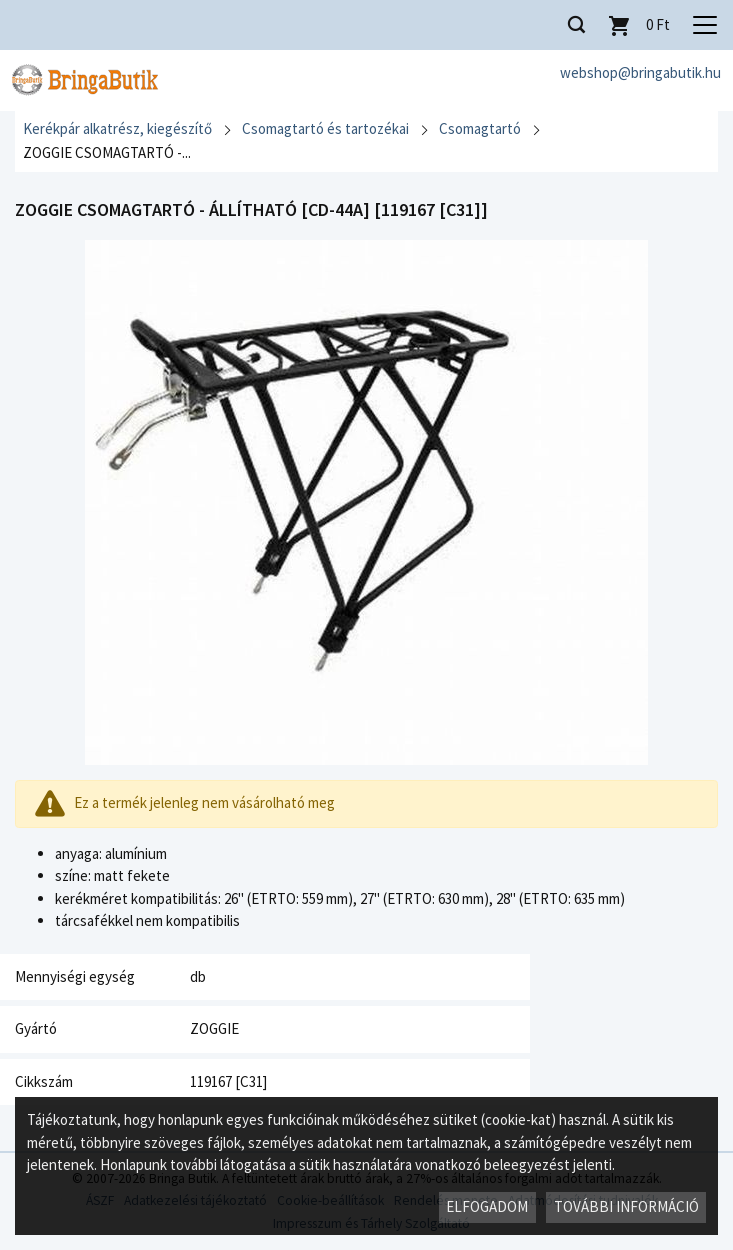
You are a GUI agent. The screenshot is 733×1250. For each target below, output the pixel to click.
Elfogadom (487, 1206)
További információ (626, 1206)
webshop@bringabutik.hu (640, 72)
